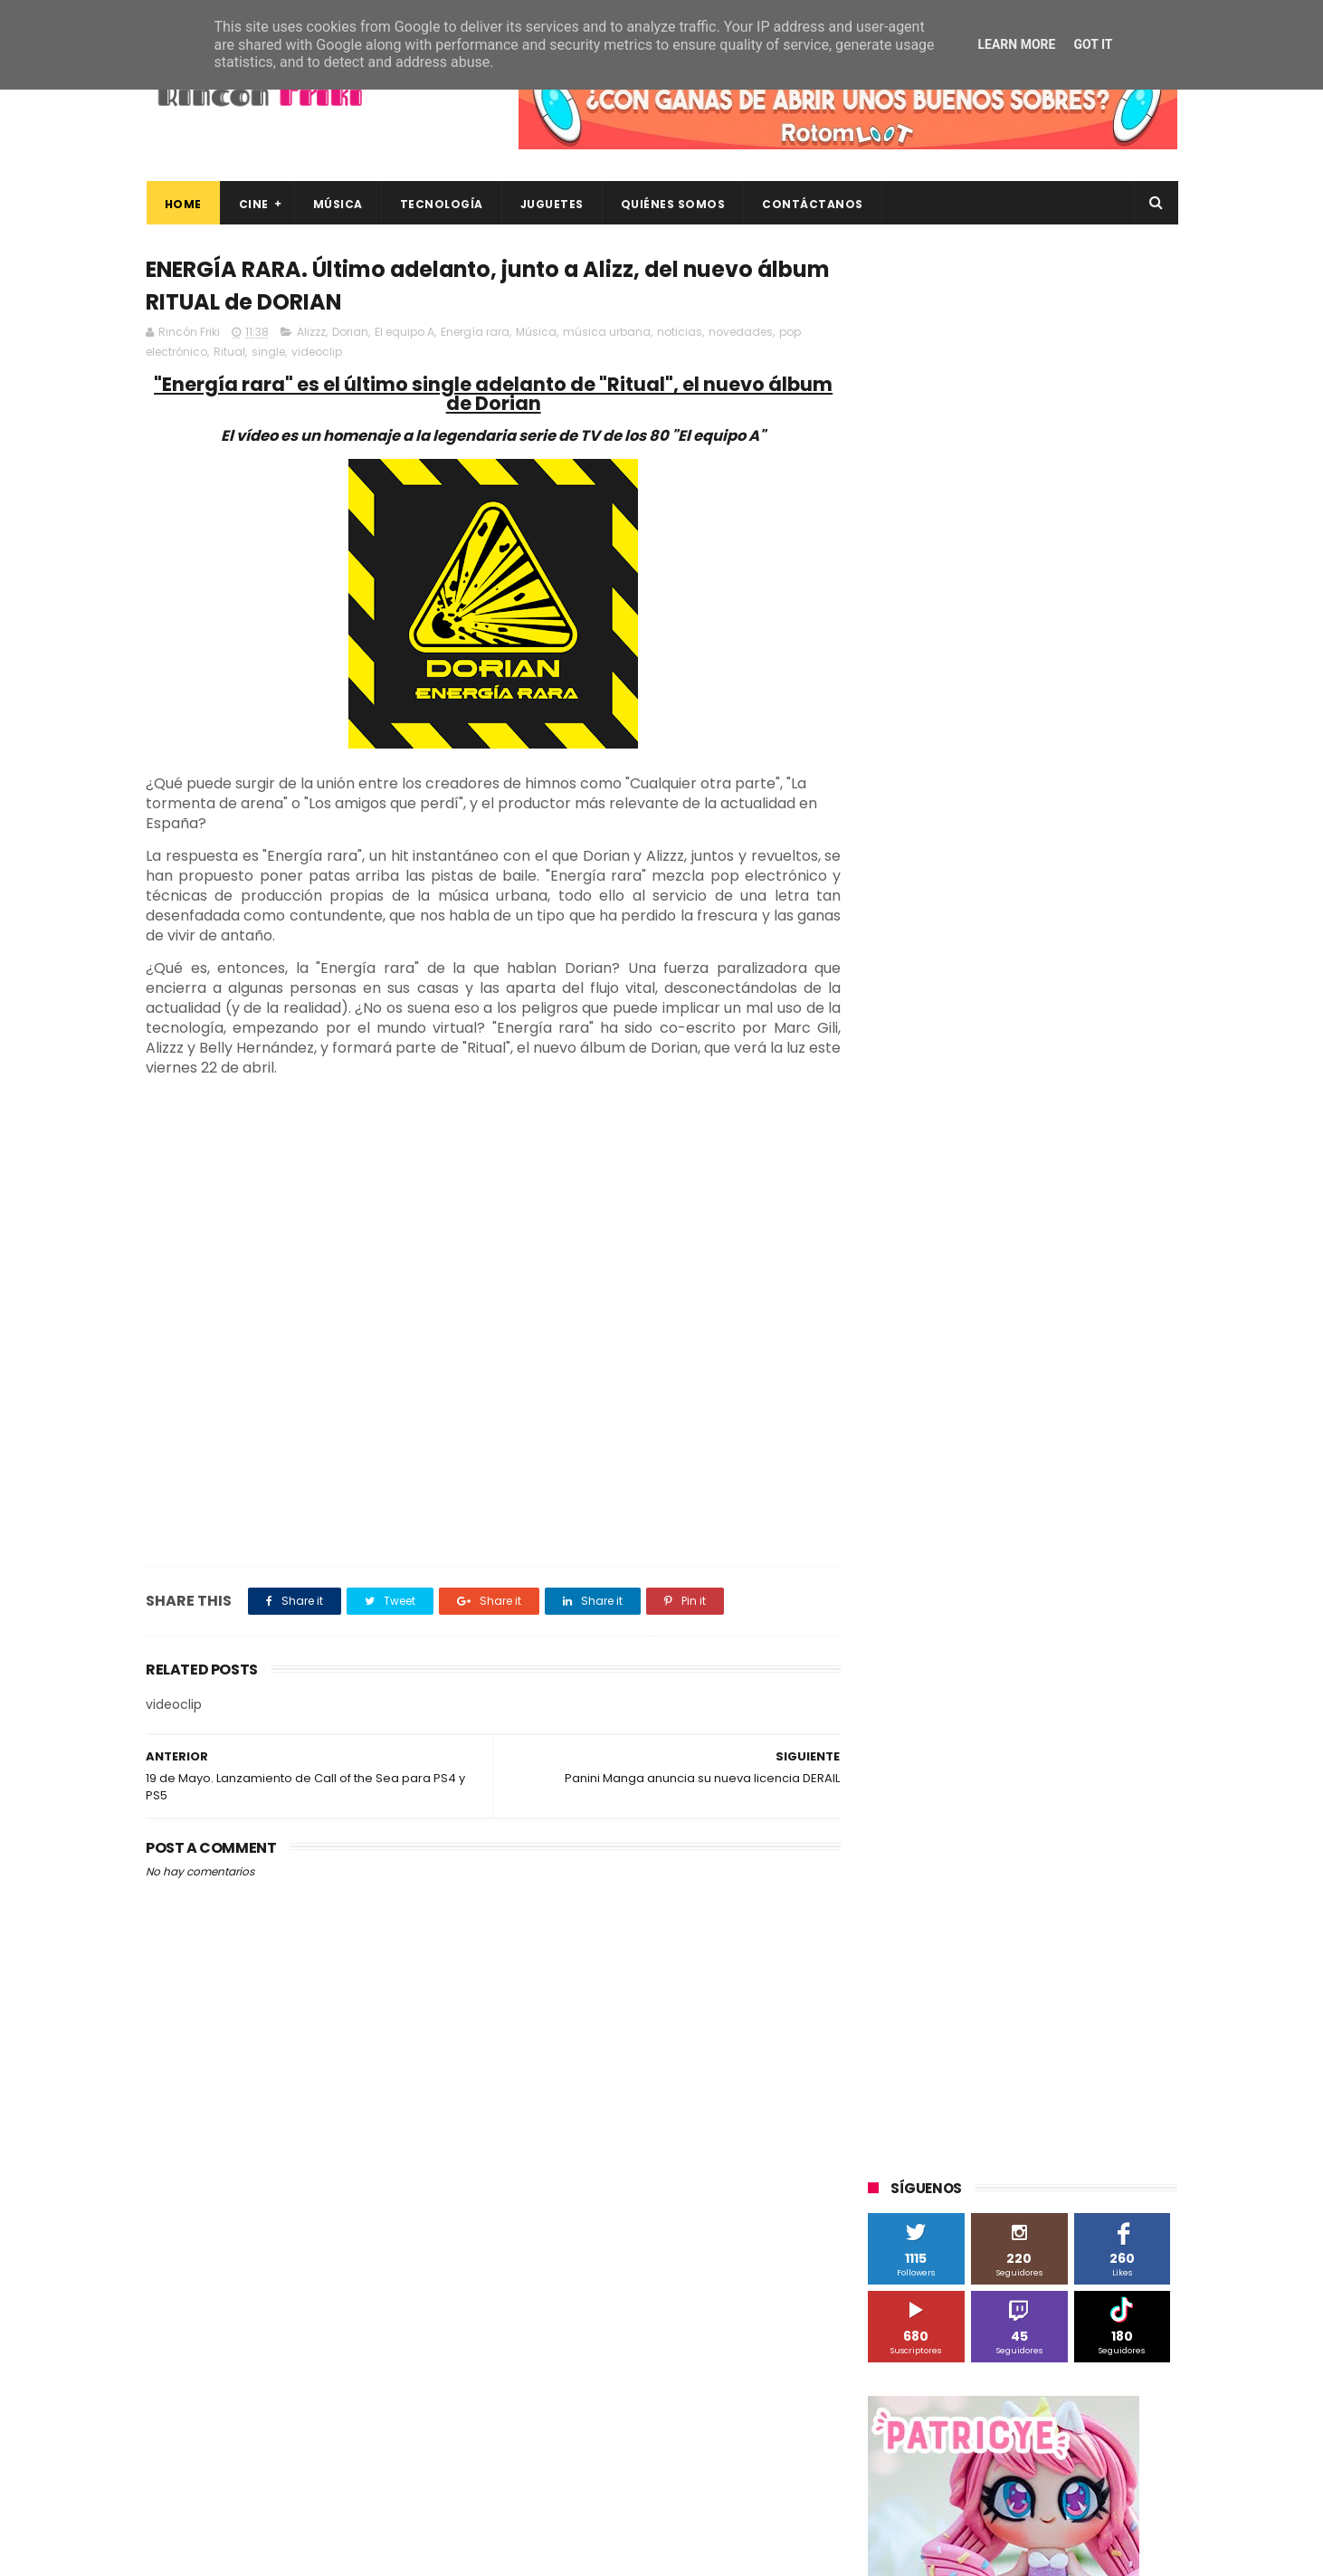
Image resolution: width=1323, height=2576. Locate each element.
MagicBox (1081, 1399)
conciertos (1003, 1733)
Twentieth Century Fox (942, 1600)
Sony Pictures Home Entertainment (976, 1533)
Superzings (1130, 1533)
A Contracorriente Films (944, 1265)
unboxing (960, 1867)
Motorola (1100, 1432)
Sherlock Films (963, 1499)
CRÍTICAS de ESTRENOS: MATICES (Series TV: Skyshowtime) (1047, 2376)
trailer (894, 1867)
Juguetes (551, 204)
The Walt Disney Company (953, 1566)
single (268, 352)
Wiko (1114, 1666)
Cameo (1139, 1298)
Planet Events (1115, 1466)
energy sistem (918, 1800)
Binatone (1011, 1298)
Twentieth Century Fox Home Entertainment (1003, 1633)
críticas (898, 1767)
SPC (888, 1499)
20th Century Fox (926, 1198)
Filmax (1053, 1332)
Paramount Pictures (996, 1466)
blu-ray (961, 1700)
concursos (1086, 1733)
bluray (1023, 1700)
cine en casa (913, 1733)
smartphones (1019, 1834)
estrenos (1009, 1800)
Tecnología (440, 204)
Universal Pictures (927, 1666)
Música (337, 204)
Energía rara (475, 332)
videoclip (316, 352)
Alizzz (311, 332)
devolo (1053, 1767)
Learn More (1016, 44)
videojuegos (1045, 1867)
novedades (741, 332)
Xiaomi (897, 1700)
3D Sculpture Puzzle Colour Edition (973, 1231)
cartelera (1090, 1700)
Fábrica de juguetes (933, 1365)
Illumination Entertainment (954, 1399)
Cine (253, 204)
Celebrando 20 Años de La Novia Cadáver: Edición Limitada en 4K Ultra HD (1050, 2303)
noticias (679, 332)
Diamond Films (970, 1332)
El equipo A (404, 332)
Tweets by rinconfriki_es (944, 781)
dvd (1107, 1767)
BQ (953, 1298)
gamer (1077, 1800)
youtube (1128, 1867)
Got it (1092, 44)
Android (899, 1298)
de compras (976, 1767)
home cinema (917, 1834)
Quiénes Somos (672, 204)
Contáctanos (812, 204)
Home (182, 204)
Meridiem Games (926, 1432)
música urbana (607, 332)
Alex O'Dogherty (1079, 1265)
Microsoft (1024, 1432)
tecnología (1112, 1834)
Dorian (350, 332)
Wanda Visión (1039, 1666)
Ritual (229, 352)
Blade (1077, 1298)
